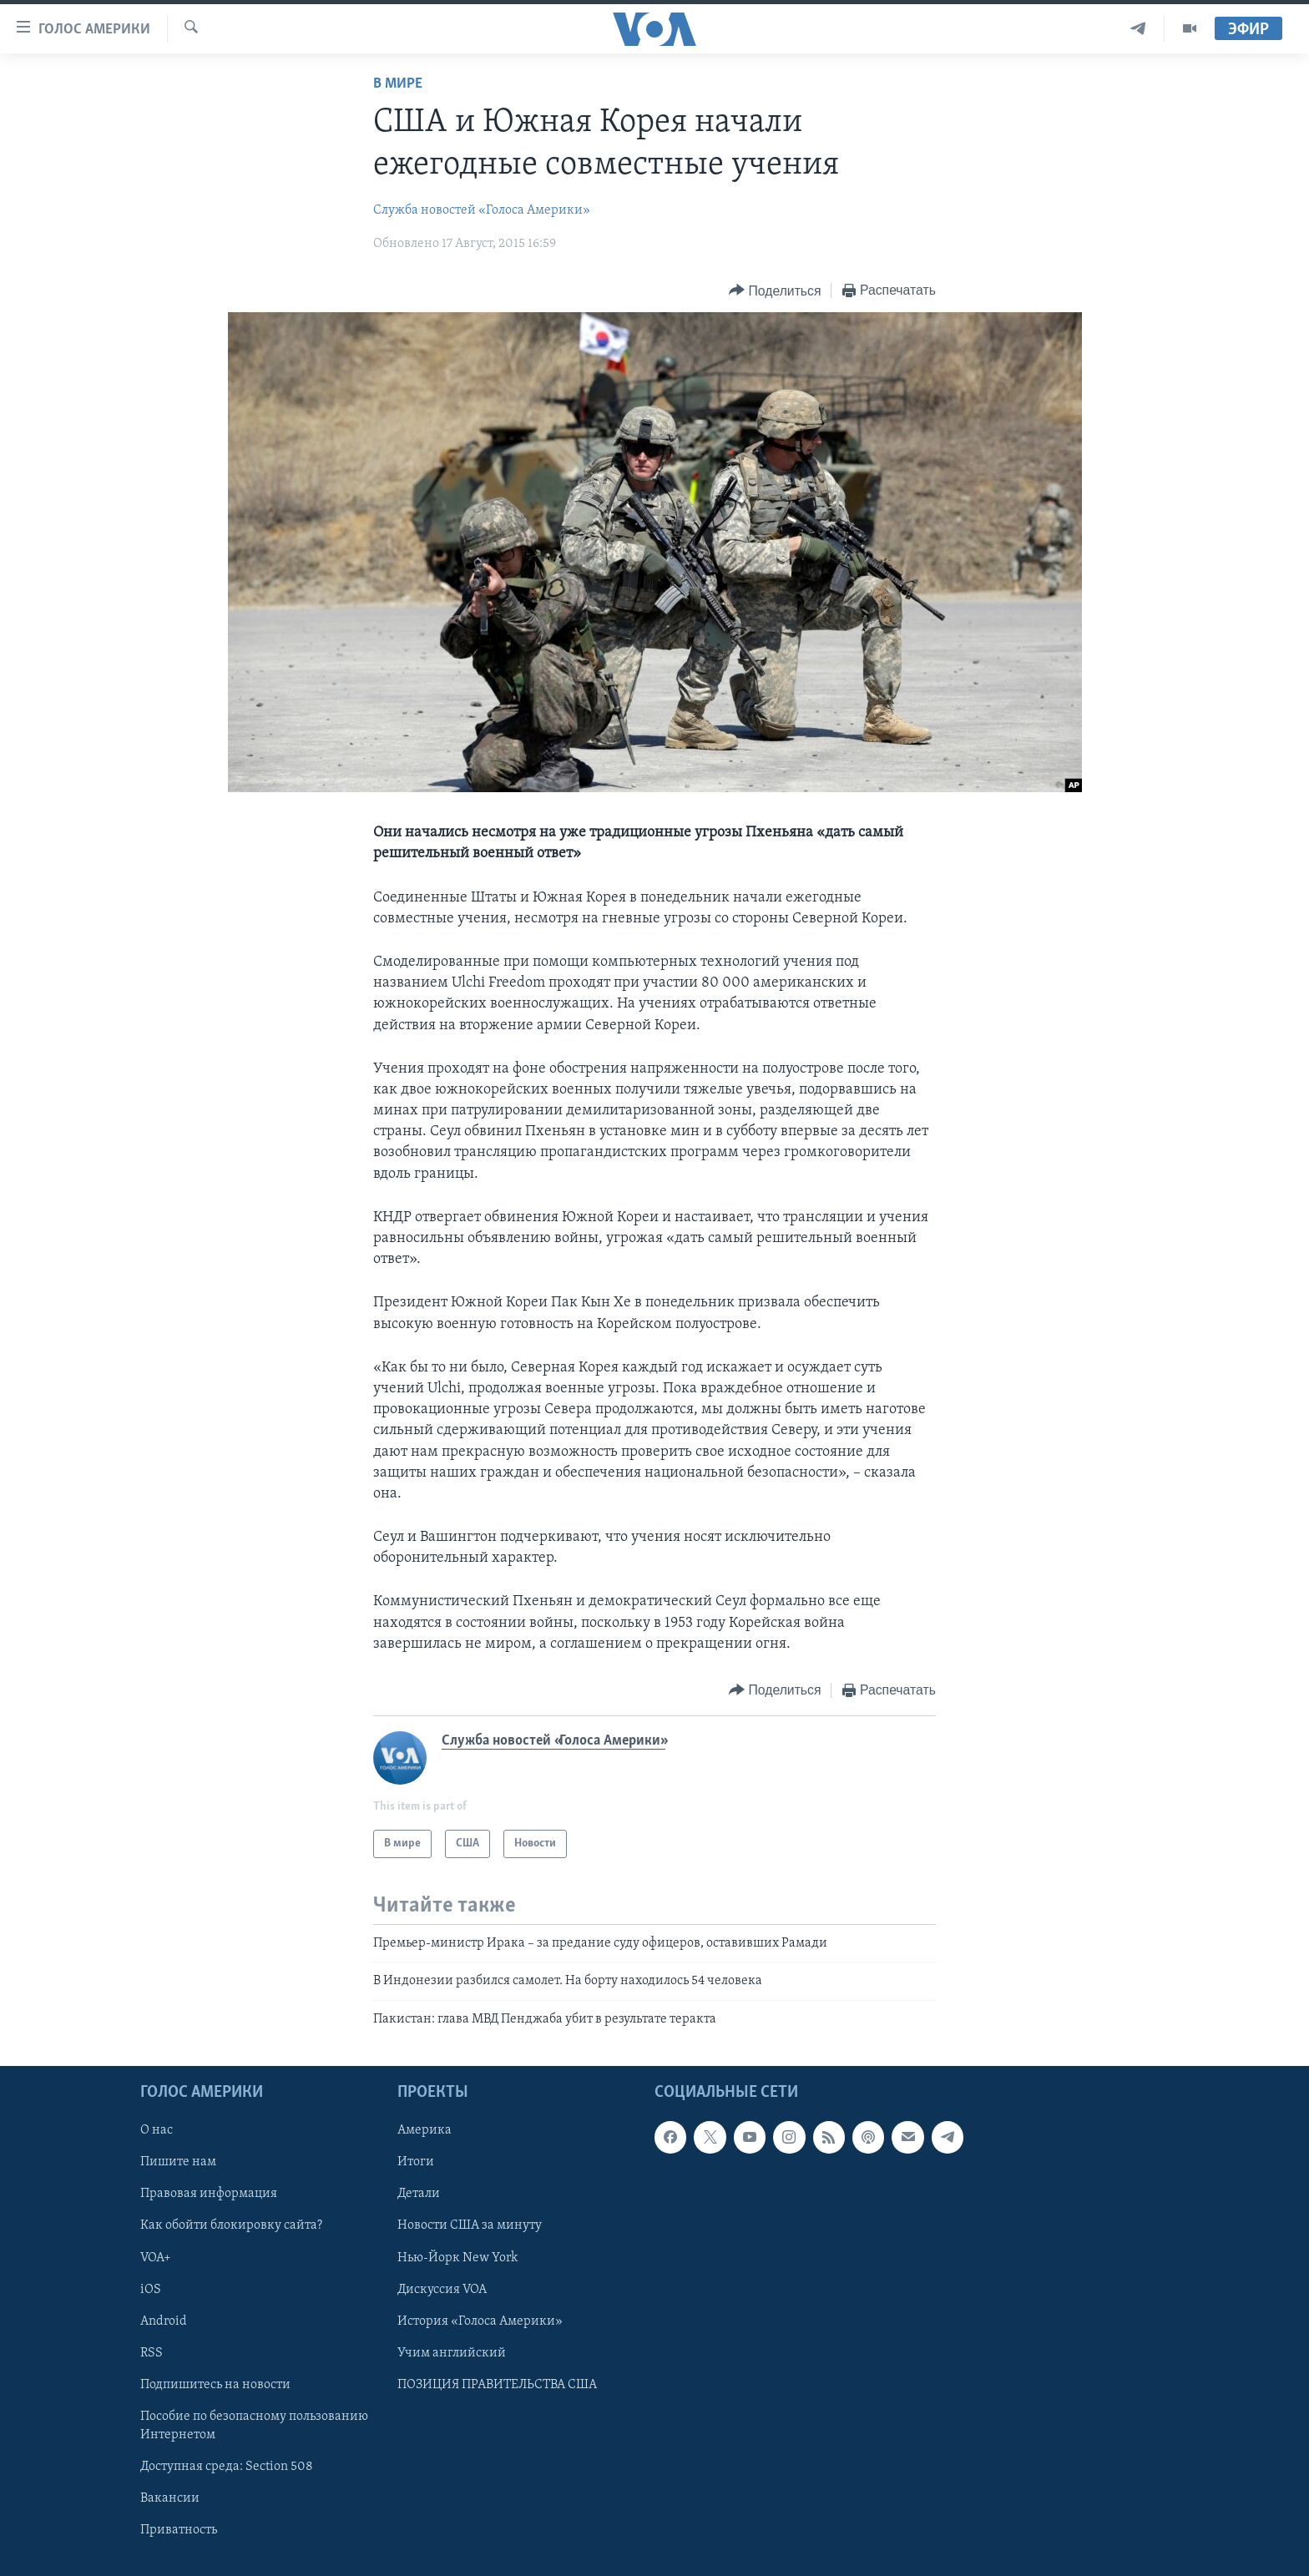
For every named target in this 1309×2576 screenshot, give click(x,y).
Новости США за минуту (469, 2226)
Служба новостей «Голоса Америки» (481, 210)
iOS (150, 2289)
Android (163, 2321)
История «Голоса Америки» (480, 2321)
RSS (151, 2353)
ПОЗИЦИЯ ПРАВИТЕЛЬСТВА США (497, 2385)
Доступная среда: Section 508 (226, 2466)
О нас (156, 2131)
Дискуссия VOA (442, 2289)
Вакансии (170, 2498)
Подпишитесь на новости (215, 2385)
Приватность (178, 2530)
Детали (418, 2194)
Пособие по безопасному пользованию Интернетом (254, 2426)
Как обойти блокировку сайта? (231, 2226)
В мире (397, 84)
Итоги (415, 2162)
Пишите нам (178, 2162)
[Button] (775, 291)
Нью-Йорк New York (457, 2258)
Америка (424, 2131)
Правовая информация (208, 2194)
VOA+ (155, 2258)
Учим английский (451, 2353)
